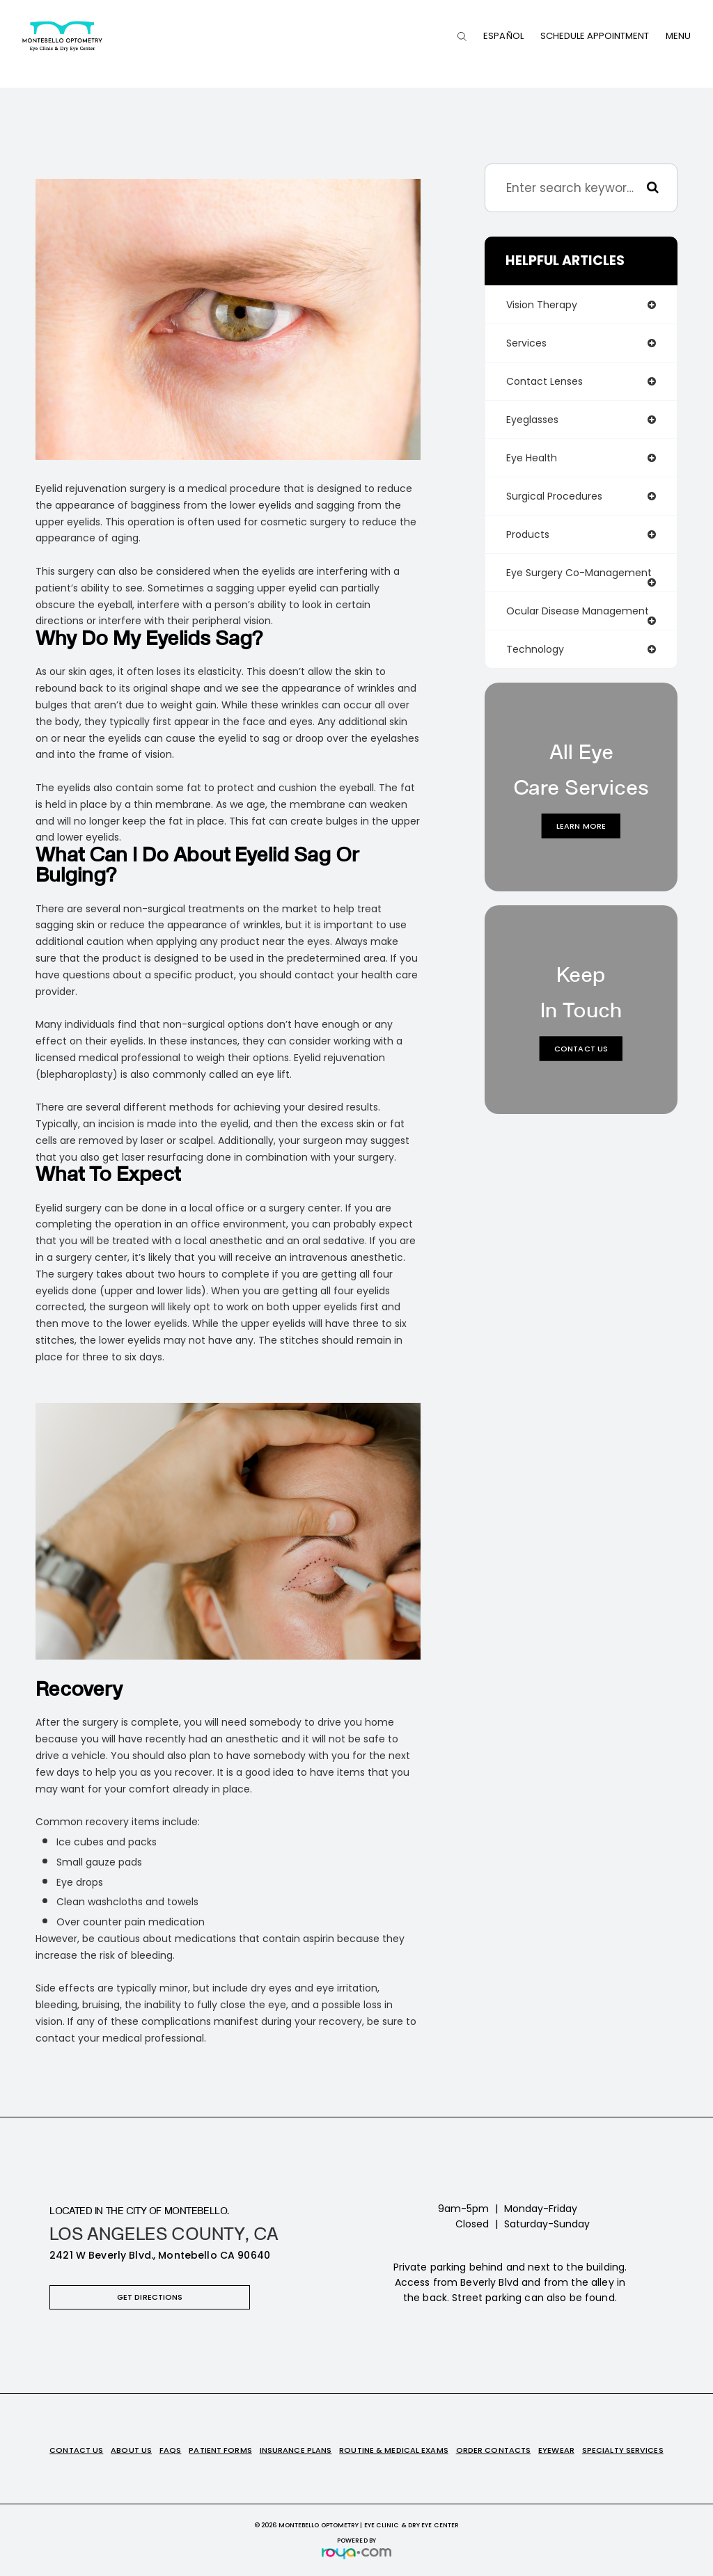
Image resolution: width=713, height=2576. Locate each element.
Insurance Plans (296, 2450)
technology (535, 649)
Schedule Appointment (594, 36)
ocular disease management (577, 611)
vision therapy (541, 305)
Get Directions (150, 2297)
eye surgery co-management (579, 573)
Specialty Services (623, 2450)
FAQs (170, 2450)
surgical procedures (554, 496)
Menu (678, 36)
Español (503, 36)
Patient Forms (220, 2450)
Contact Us (581, 1048)
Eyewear (556, 2450)
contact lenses (544, 381)
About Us (131, 2450)
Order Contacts (493, 2450)
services (526, 343)
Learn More (581, 826)
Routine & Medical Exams (393, 2450)
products (527, 534)
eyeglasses (532, 420)
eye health (531, 458)
